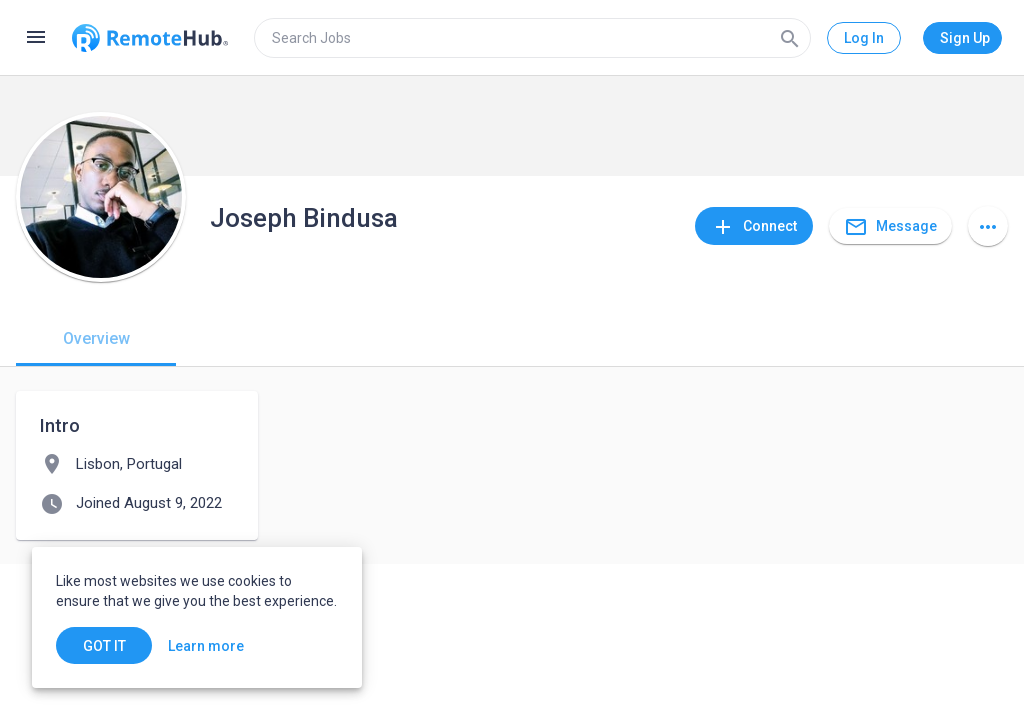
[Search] (790, 38)
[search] (532, 38)
